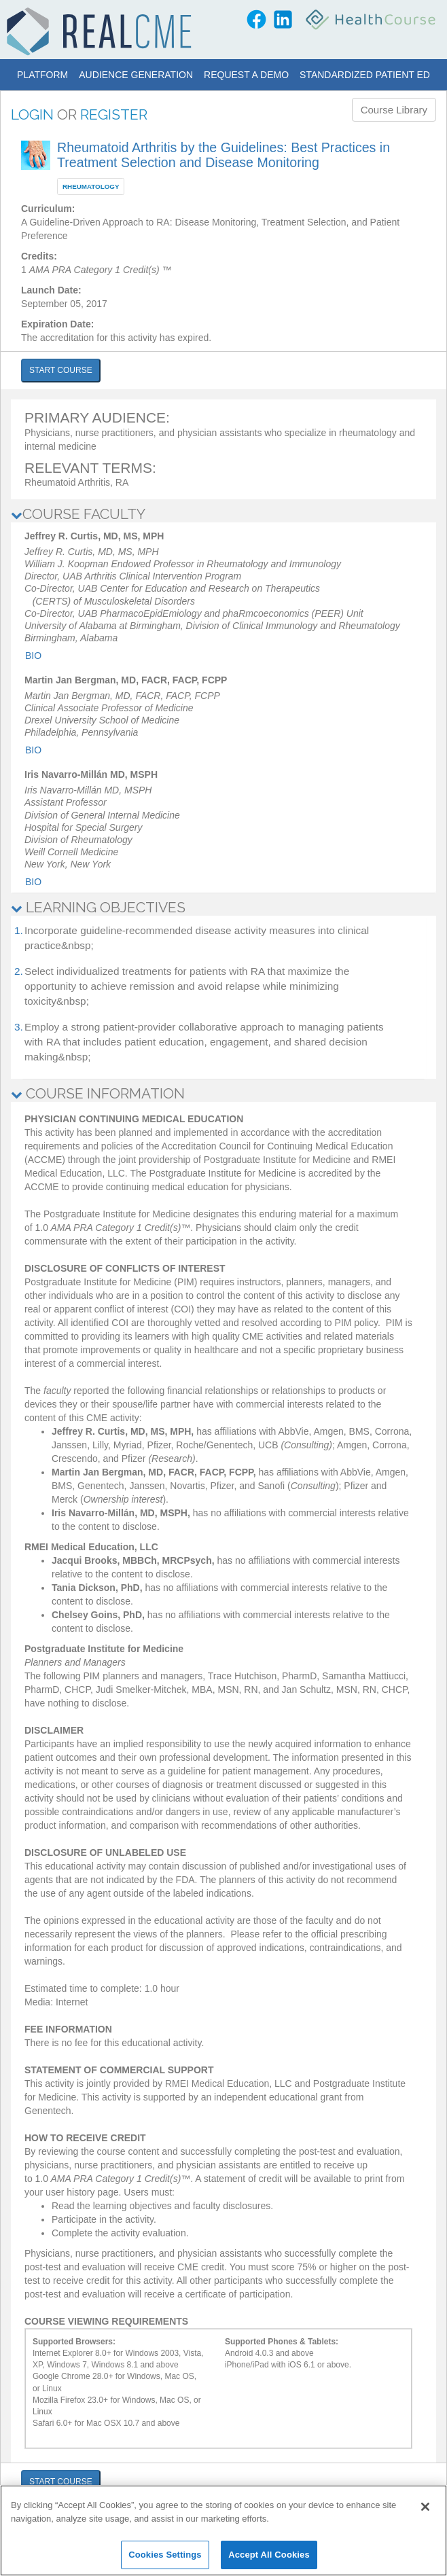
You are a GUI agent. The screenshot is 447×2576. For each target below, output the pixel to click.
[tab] (223, 514)
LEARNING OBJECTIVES (98, 907)
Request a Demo (246, 74)
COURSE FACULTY (78, 513)
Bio (33, 655)
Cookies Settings (165, 2555)
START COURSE (60, 370)
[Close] (425, 2507)
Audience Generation (136, 74)
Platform (42, 74)
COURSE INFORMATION (98, 1093)
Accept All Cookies (269, 2555)
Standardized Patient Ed (365, 74)
